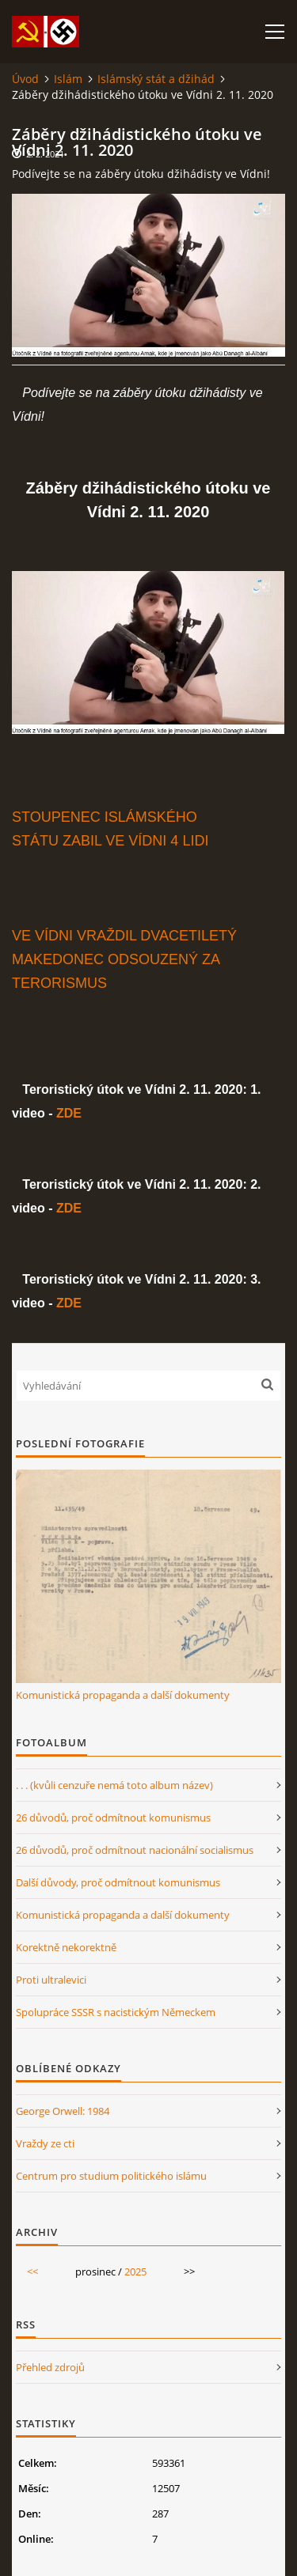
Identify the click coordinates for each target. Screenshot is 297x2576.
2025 (135, 2271)
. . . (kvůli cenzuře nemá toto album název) (114, 1785)
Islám (68, 78)
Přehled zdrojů (50, 2367)
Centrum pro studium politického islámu (111, 2176)
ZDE (69, 1113)
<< (32, 2271)
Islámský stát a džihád (156, 78)
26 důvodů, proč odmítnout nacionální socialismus (134, 1850)
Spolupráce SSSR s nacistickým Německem (115, 2012)
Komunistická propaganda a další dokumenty (123, 1695)
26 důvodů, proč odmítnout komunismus (113, 1817)
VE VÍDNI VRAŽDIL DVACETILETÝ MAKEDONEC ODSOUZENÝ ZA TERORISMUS (124, 959)
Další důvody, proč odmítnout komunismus (118, 1882)
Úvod (25, 78)
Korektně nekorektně (66, 1947)
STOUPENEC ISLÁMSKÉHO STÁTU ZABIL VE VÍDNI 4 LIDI (110, 829)
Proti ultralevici (51, 1980)
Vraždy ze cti (45, 2143)
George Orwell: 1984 (62, 2111)
